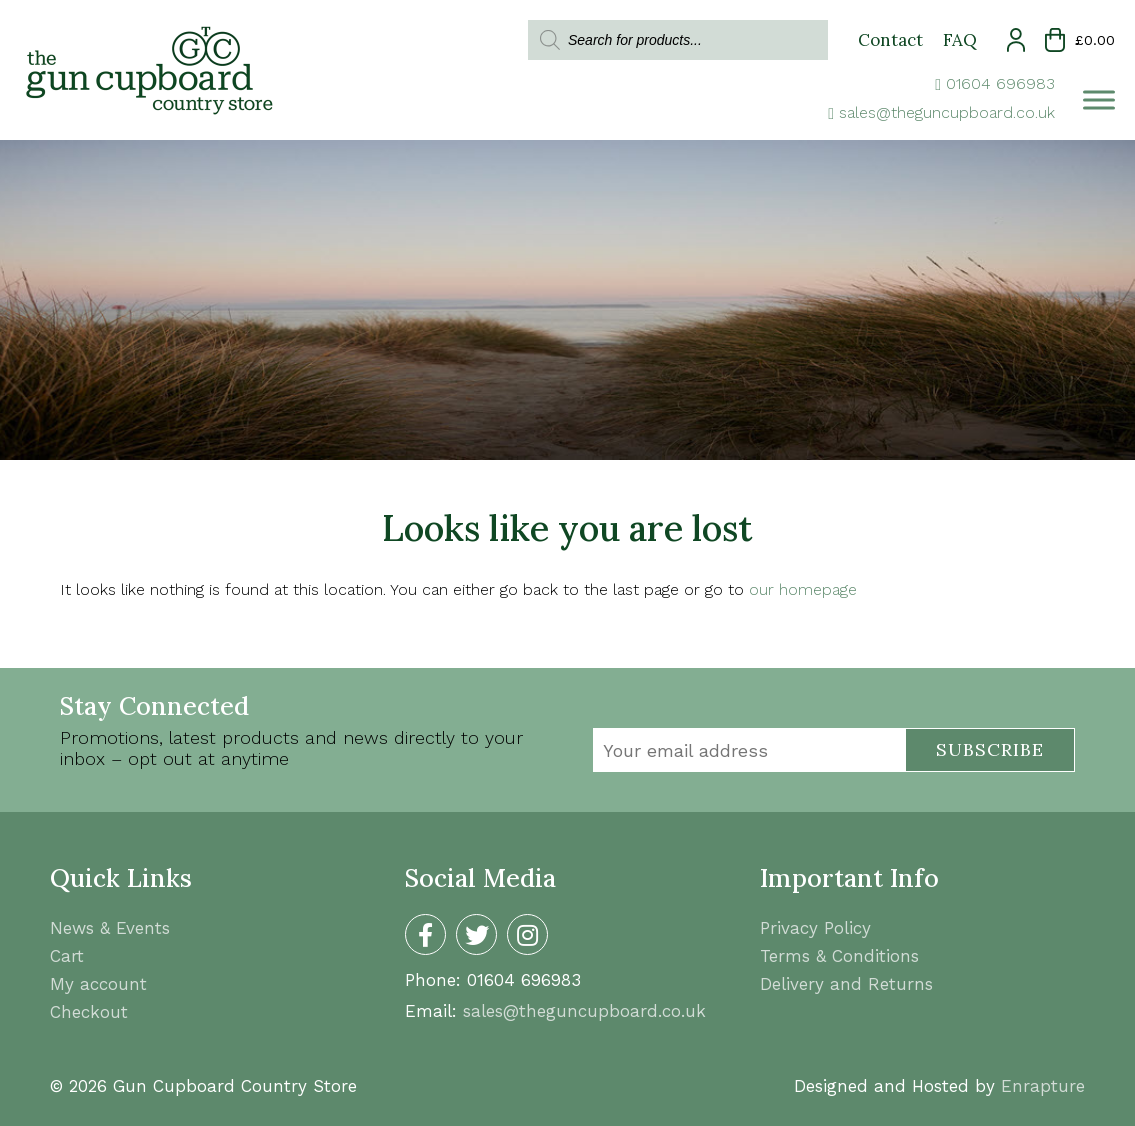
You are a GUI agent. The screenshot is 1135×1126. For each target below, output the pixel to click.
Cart (67, 956)
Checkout (89, 1012)
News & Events (110, 928)
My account (98, 984)
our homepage (803, 589)
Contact (890, 40)
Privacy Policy (815, 928)
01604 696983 (1000, 83)
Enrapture (1043, 1086)
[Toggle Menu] (1099, 99)
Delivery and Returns (846, 984)
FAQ (960, 40)
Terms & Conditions (839, 956)
